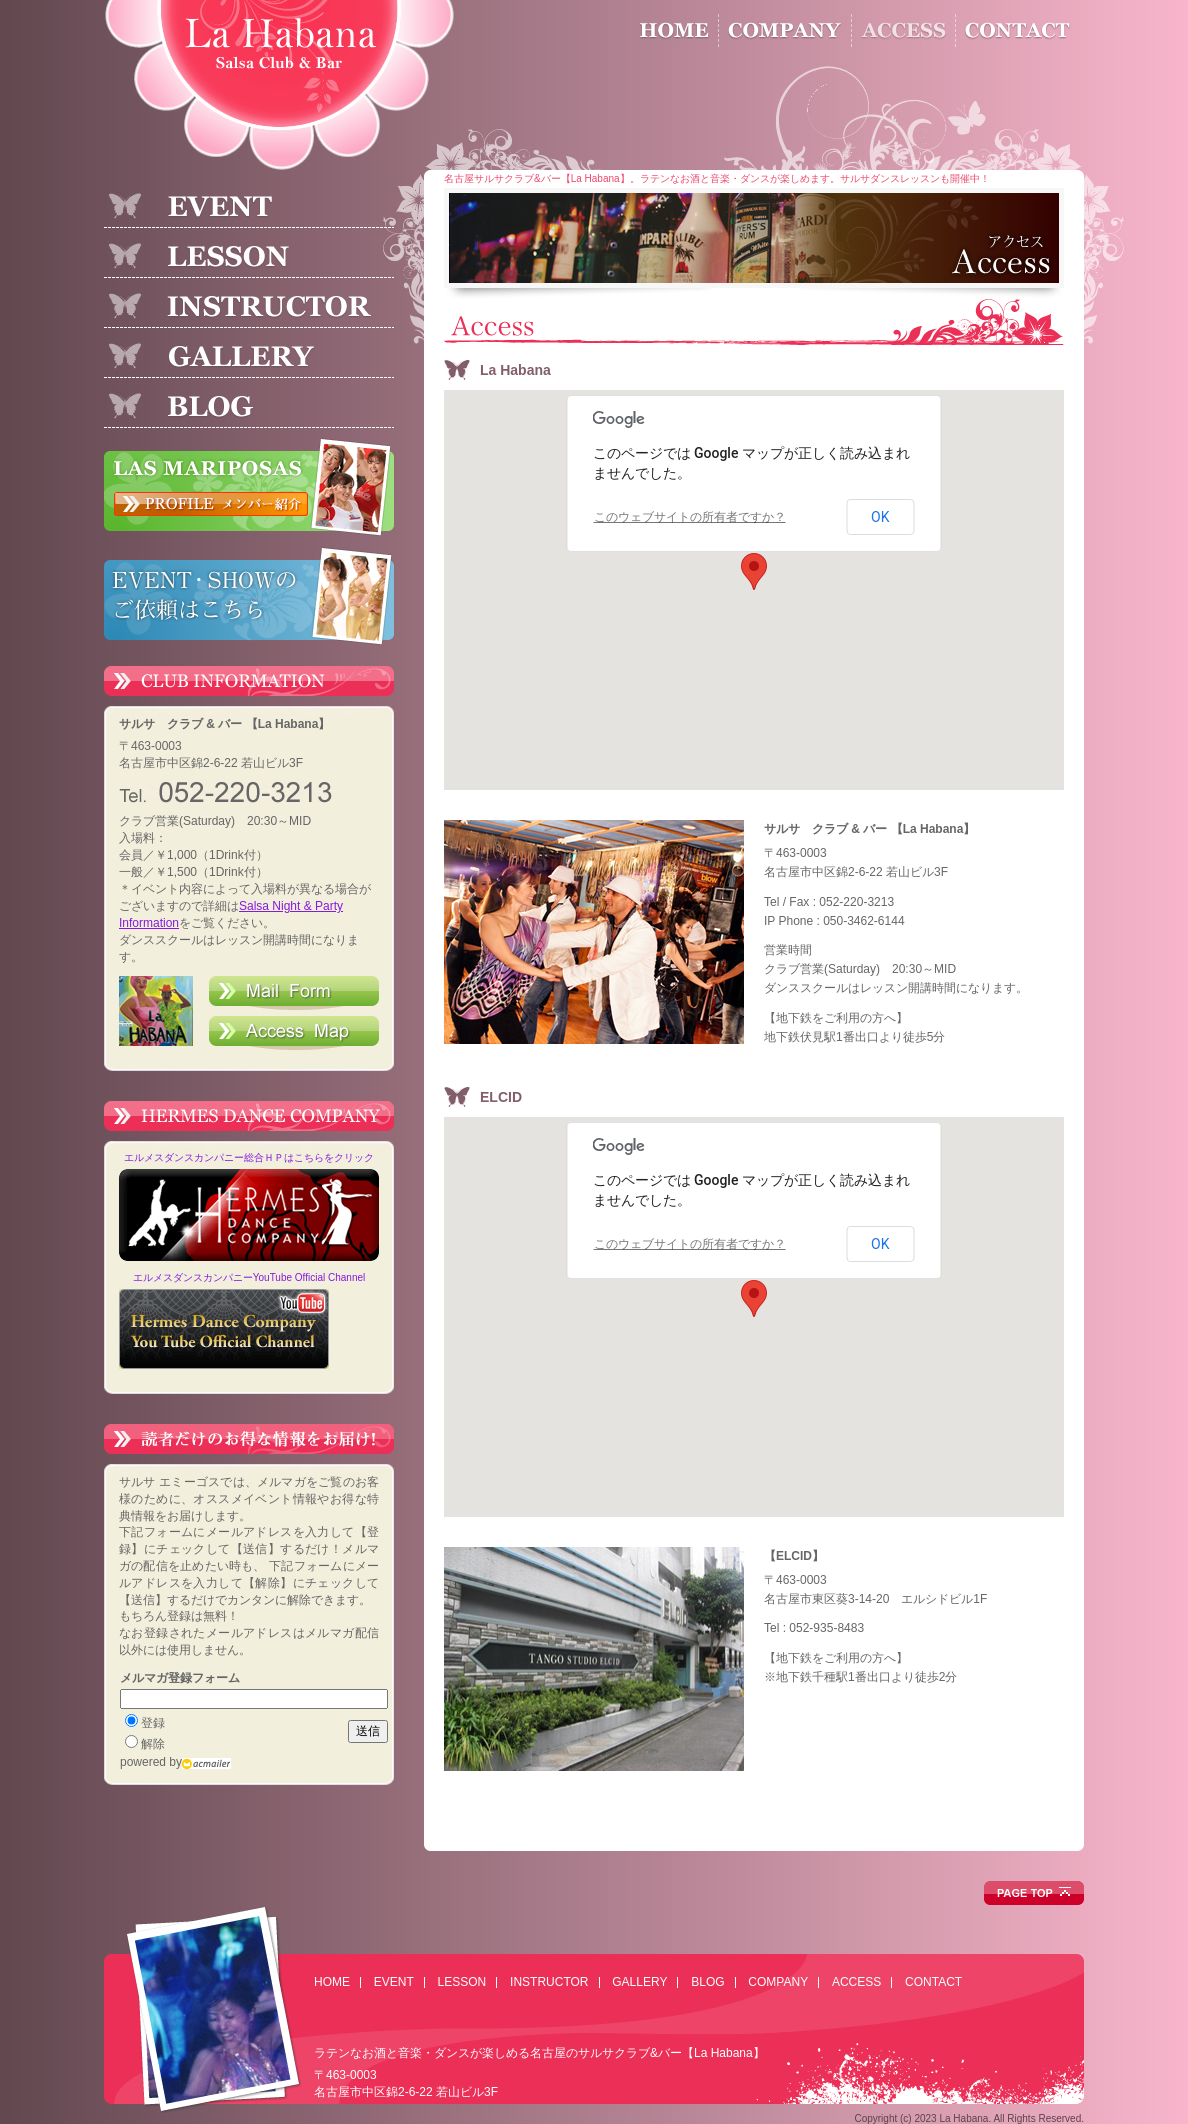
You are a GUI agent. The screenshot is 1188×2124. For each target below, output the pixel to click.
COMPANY (778, 1982)
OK (880, 517)
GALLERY (639, 1982)
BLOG (707, 1982)
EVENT (394, 1982)
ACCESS (856, 1982)
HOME (332, 1982)
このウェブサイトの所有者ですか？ (690, 517)
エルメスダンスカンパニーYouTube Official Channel (249, 1277)
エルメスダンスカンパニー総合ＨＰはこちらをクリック (249, 1157)
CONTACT (933, 1982)
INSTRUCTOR (549, 1982)
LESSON (462, 1982)
